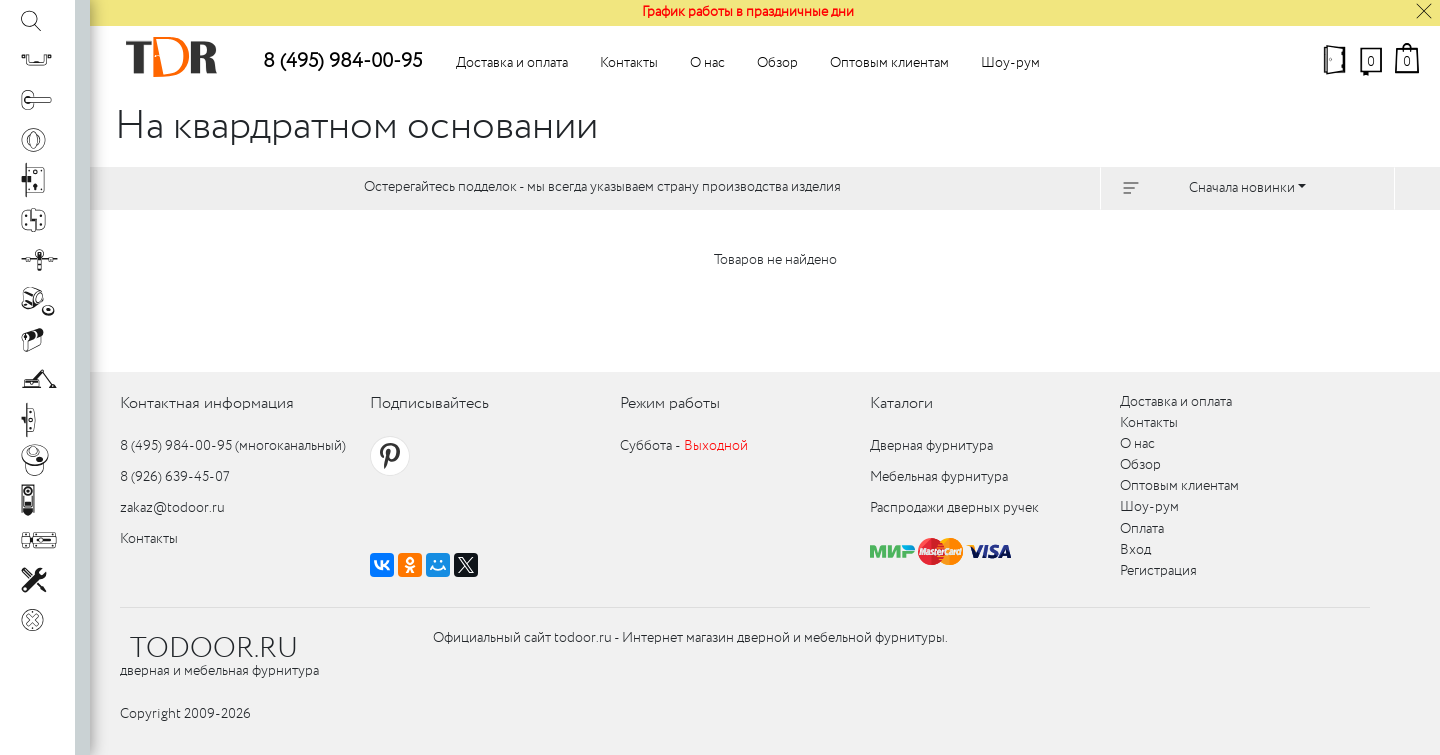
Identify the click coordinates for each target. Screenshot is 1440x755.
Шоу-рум (1010, 63)
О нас (707, 63)
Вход (1135, 550)
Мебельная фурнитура (939, 477)
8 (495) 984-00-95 (342, 61)
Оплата (1142, 529)
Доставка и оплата (512, 63)
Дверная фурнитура (931, 446)
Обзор (777, 63)
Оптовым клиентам (889, 63)
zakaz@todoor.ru (172, 508)
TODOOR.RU (214, 649)
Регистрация (1158, 571)
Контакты (629, 63)
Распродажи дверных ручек (954, 508)
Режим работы (670, 403)
